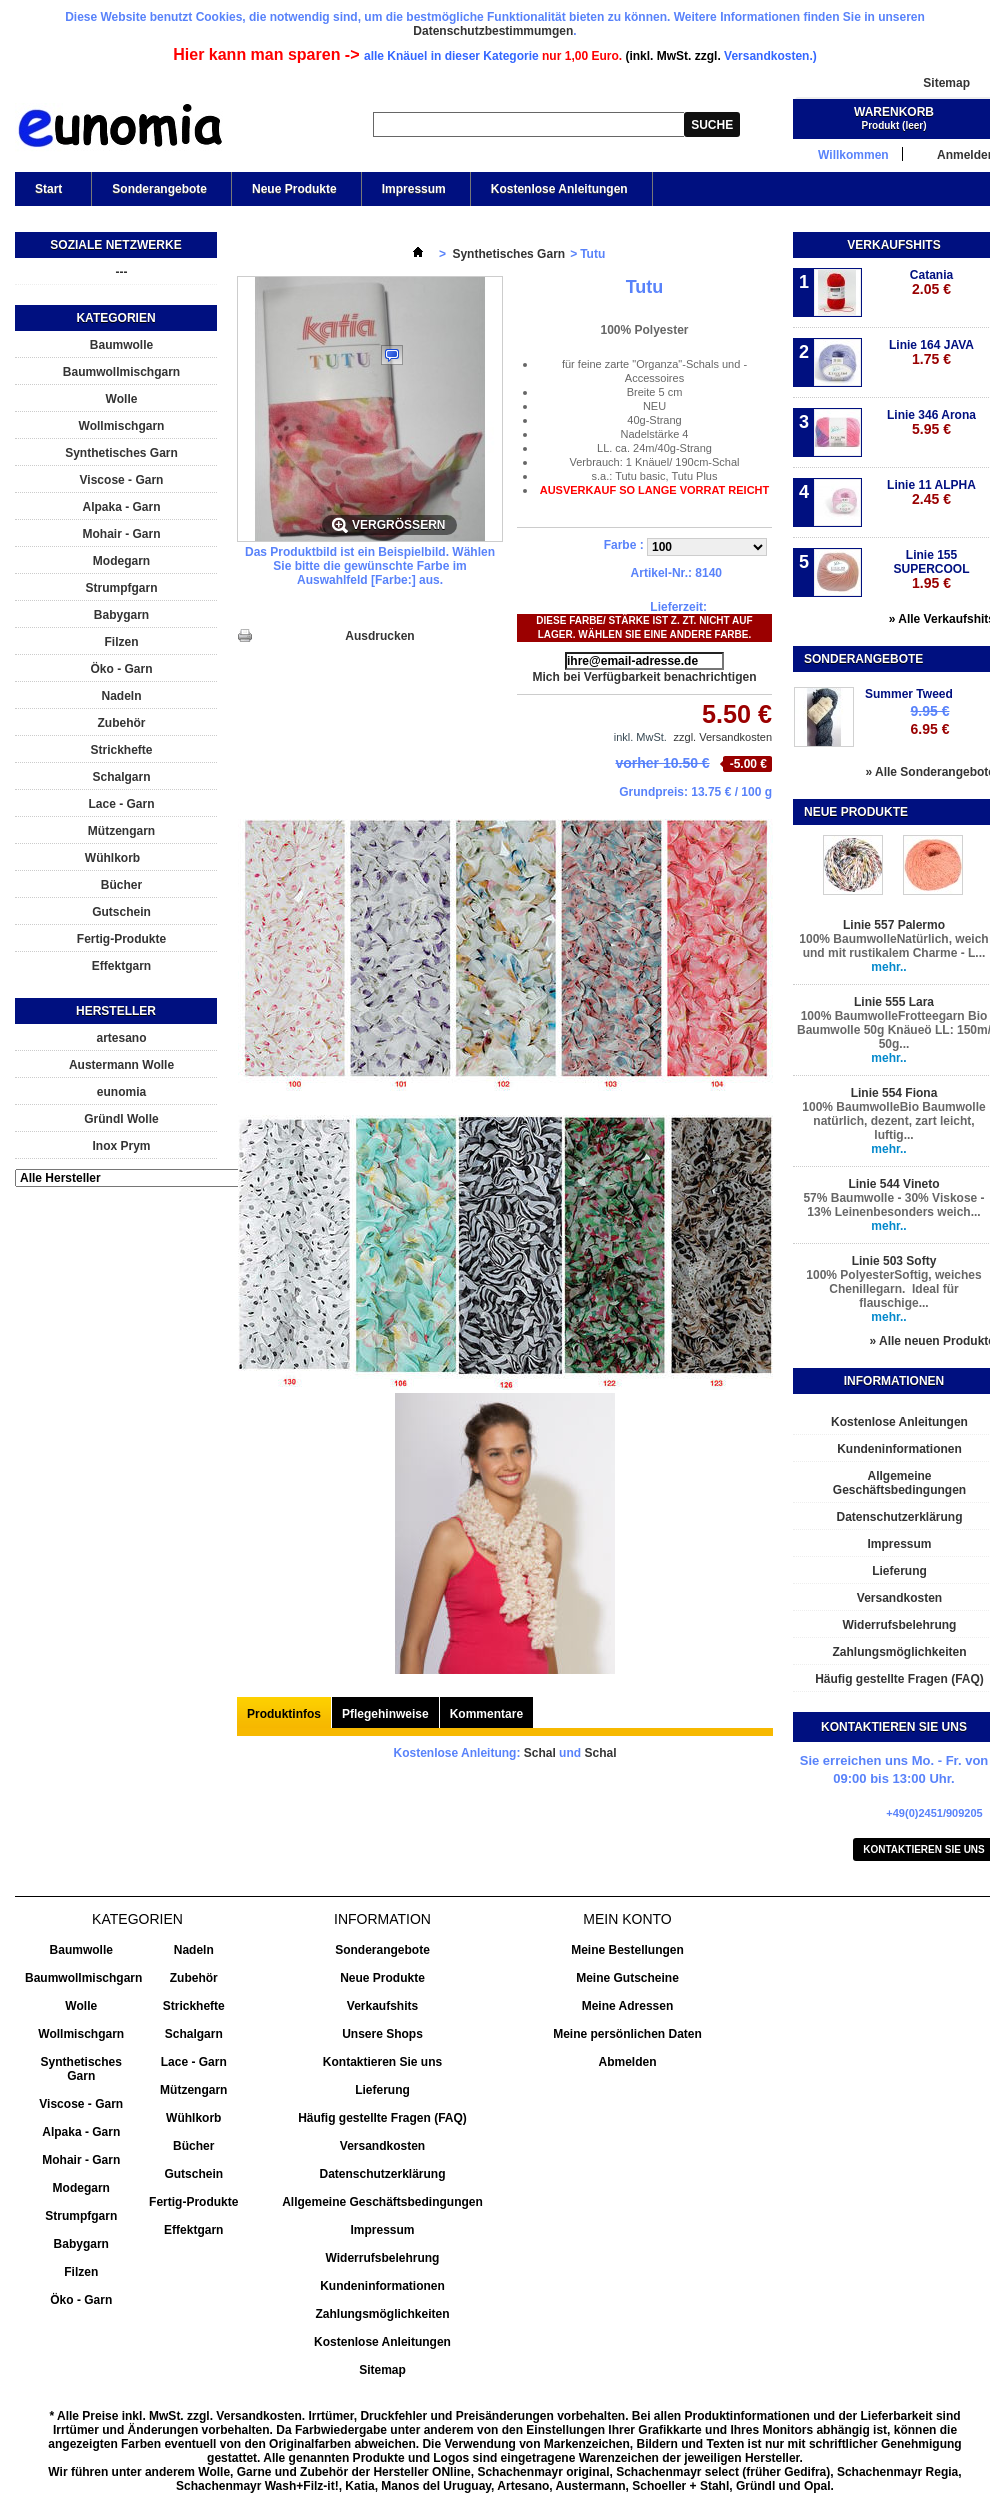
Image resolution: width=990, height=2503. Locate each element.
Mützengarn (121, 831)
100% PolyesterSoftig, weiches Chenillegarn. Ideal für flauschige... (893, 1289)
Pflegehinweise (385, 1714)
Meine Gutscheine (627, 1978)
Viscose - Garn (122, 480)
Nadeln (121, 696)
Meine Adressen (628, 2006)
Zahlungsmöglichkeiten (382, 2314)
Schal (540, 1753)
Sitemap (946, 83)
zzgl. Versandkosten (723, 737)
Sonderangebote (159, 189)
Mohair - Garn (121, 534)
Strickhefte (121, 750)
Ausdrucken (379, 636)
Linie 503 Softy (894, 1261)
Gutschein (121, 912)
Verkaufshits (893, 245)
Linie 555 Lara (894, 1002)
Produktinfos (284, 1714)
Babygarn (121, 615)
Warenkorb (894, 112)
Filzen (121, 642)
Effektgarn (121, 966)
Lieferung (382, 2090)
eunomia (121, 1092)
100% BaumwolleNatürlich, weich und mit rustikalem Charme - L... (893, 946)
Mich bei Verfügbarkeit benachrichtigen (644, 677)
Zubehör (122, 723)
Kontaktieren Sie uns (382, 2062)
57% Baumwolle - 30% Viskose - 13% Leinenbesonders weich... (893, 1205)
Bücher (121, 885)
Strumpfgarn (122, 588)
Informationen (894, 1381)
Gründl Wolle (121, 1119)
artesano (121, 1038)
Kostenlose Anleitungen (559, 189)
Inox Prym (121, 1146)
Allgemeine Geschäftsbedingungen (382, 2202)
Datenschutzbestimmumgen (493, 31)
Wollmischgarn (122, 426)
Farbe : (625, 545)
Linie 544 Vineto (893, 1184)
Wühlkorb (112, 858)
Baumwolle (121, 345)
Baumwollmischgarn (121, 372)
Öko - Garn (121, 669)
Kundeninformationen (382, 2286)
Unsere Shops (382, 2034)
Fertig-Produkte (121, 939)
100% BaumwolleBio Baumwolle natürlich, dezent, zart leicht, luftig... (893, 1121)
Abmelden (627, 2062)
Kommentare (486, 1714)
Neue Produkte (294, 189)
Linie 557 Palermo (894, 925)
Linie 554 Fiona (894, 1093)
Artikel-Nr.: (661, 573)
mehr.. (888, 967)
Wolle (122, 399)
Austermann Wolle (121, 1065)
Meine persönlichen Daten (627, 2034)
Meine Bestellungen (627, 1950)
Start (47, 194)
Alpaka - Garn (121, 507)
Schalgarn (121, 777)
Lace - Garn (121, 804)
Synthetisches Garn (121, 453)
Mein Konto (627, 1919)
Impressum (414, 189)
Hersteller (116, 1011)
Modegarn (121, 561)
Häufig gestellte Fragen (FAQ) (382, 2118)
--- (122, 272)
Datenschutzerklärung (382, 2174)
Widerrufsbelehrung (383, 2258)
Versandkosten (382, 2146)
